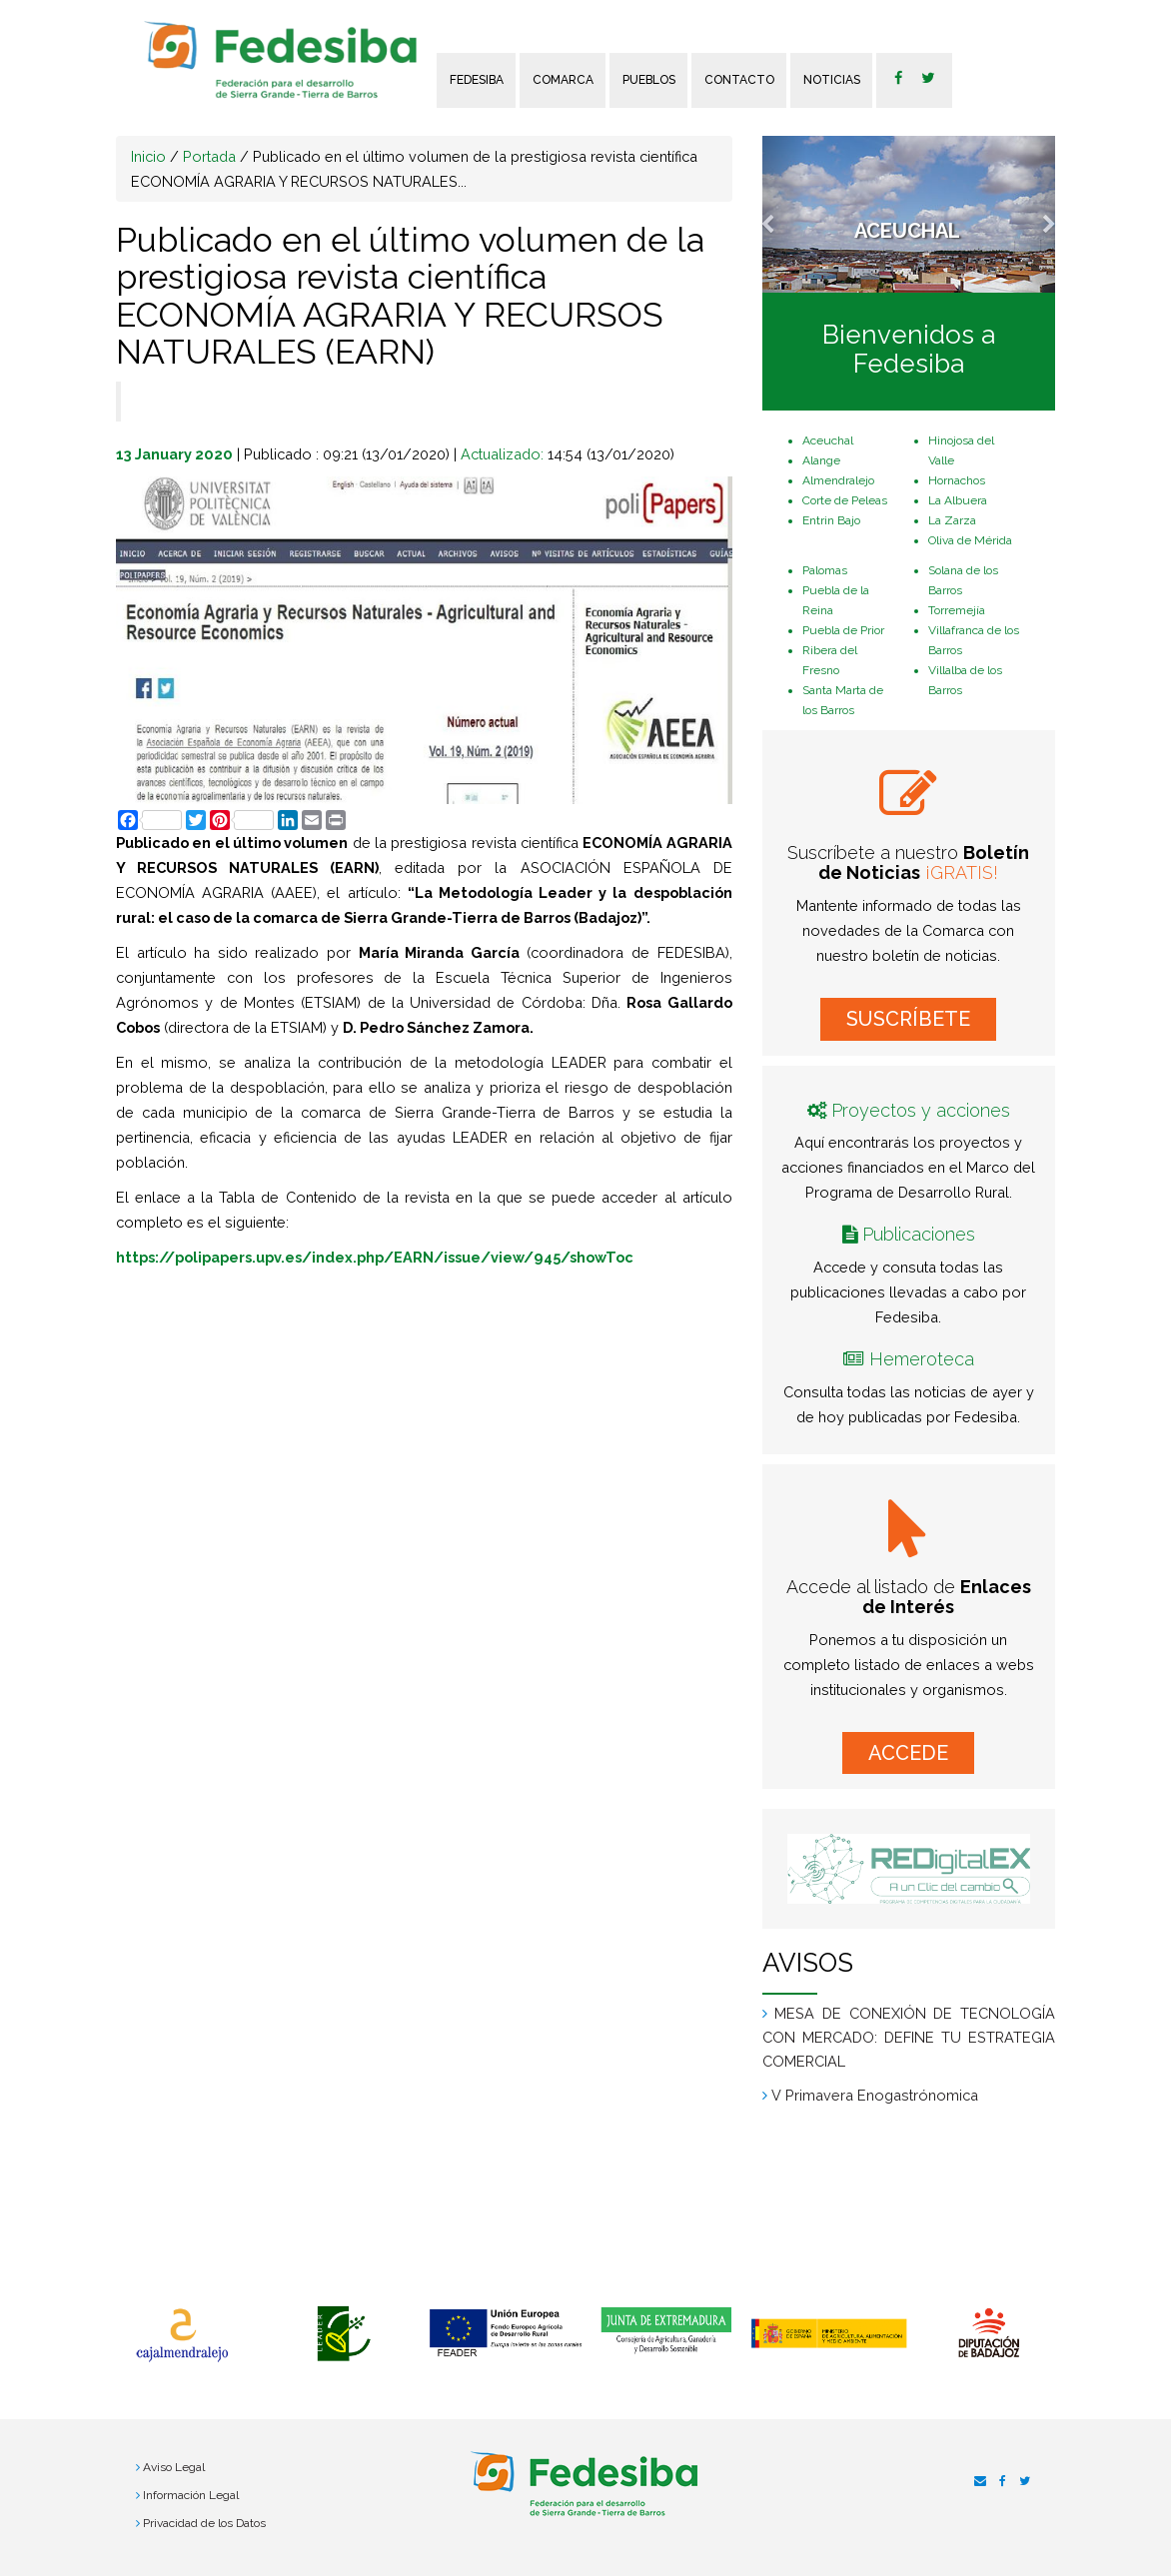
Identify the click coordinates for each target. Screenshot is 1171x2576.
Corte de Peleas (844, 500)
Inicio (148, 156)
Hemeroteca (921, 1358)
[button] (784, 214)
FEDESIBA (477, 80)
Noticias (831, 80)
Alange (821, 460)
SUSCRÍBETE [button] (908, 1019)
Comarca (563, 80)
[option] (182, 2335)
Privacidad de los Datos (204, 2523)
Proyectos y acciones (920, 1110)
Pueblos (648, 80)
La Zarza (952, 520)
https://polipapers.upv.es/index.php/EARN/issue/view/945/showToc (374, 1257)
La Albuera (957, 500)
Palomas (824, 570)
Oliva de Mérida (970, 540)
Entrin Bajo (831, 520)
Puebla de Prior (843, 630)
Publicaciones (918, 1234)
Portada (209, 156)
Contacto (739, 80)
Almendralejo (838, 480)
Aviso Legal (174, 2467)
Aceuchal (827, 440)
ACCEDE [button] (908, 1753)
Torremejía (956, 610)
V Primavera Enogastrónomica (874, 2095)
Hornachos (956, 480)
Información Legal (191, 2495)
